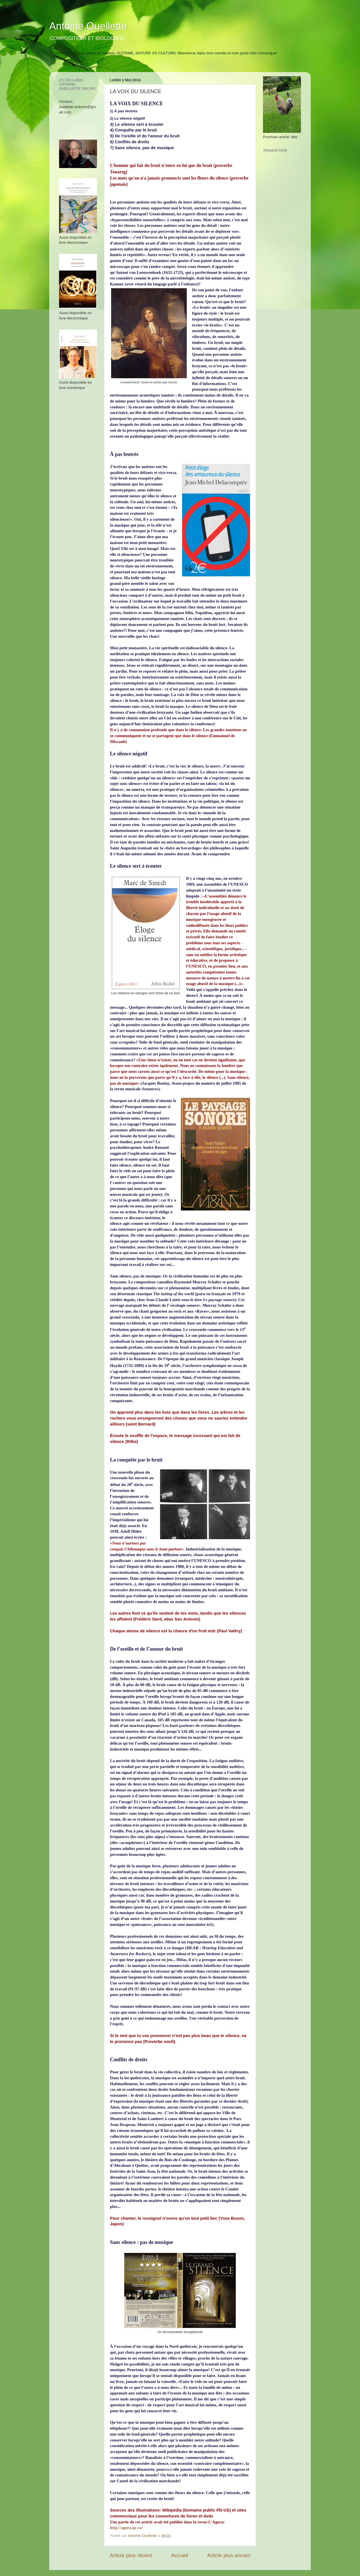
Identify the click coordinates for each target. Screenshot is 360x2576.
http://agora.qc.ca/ (126, 2527)
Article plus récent (131, 2555)
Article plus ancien (228, 2555)
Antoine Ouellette (88, 26)
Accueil (179, 2555)
